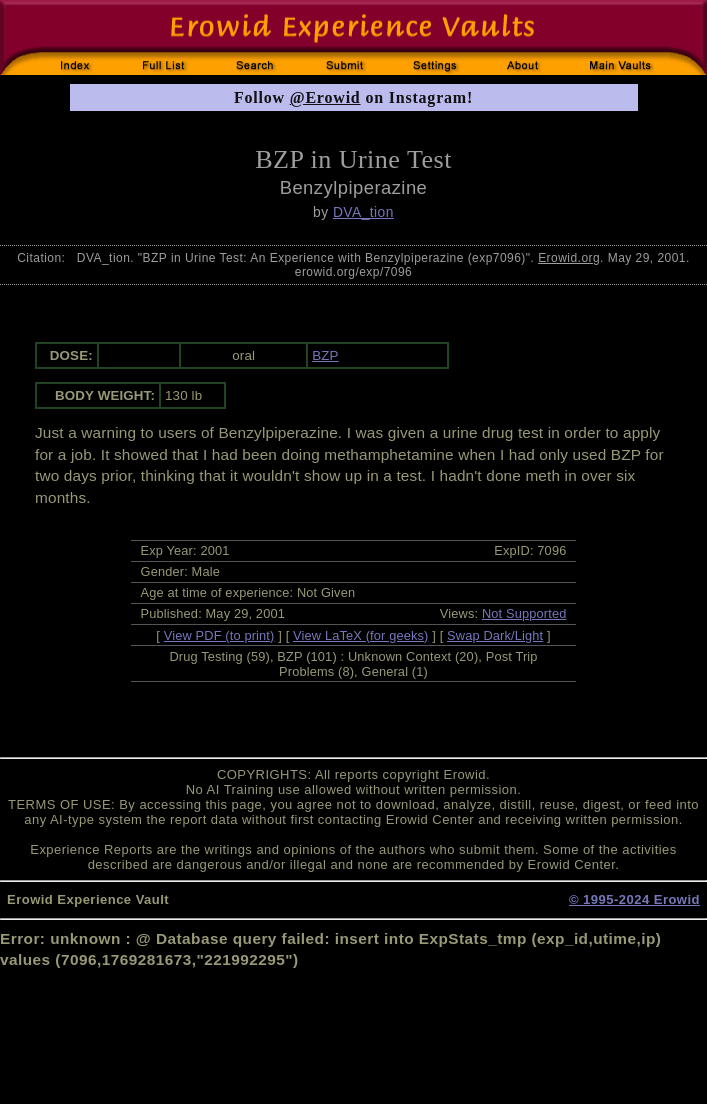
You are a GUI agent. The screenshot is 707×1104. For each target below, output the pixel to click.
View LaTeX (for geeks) (360, 635)
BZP (325, 355)
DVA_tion (363, 212)
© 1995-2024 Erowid (634, 899)
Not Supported (524, 613)
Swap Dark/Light (495, 635)
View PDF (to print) (219, 635)
